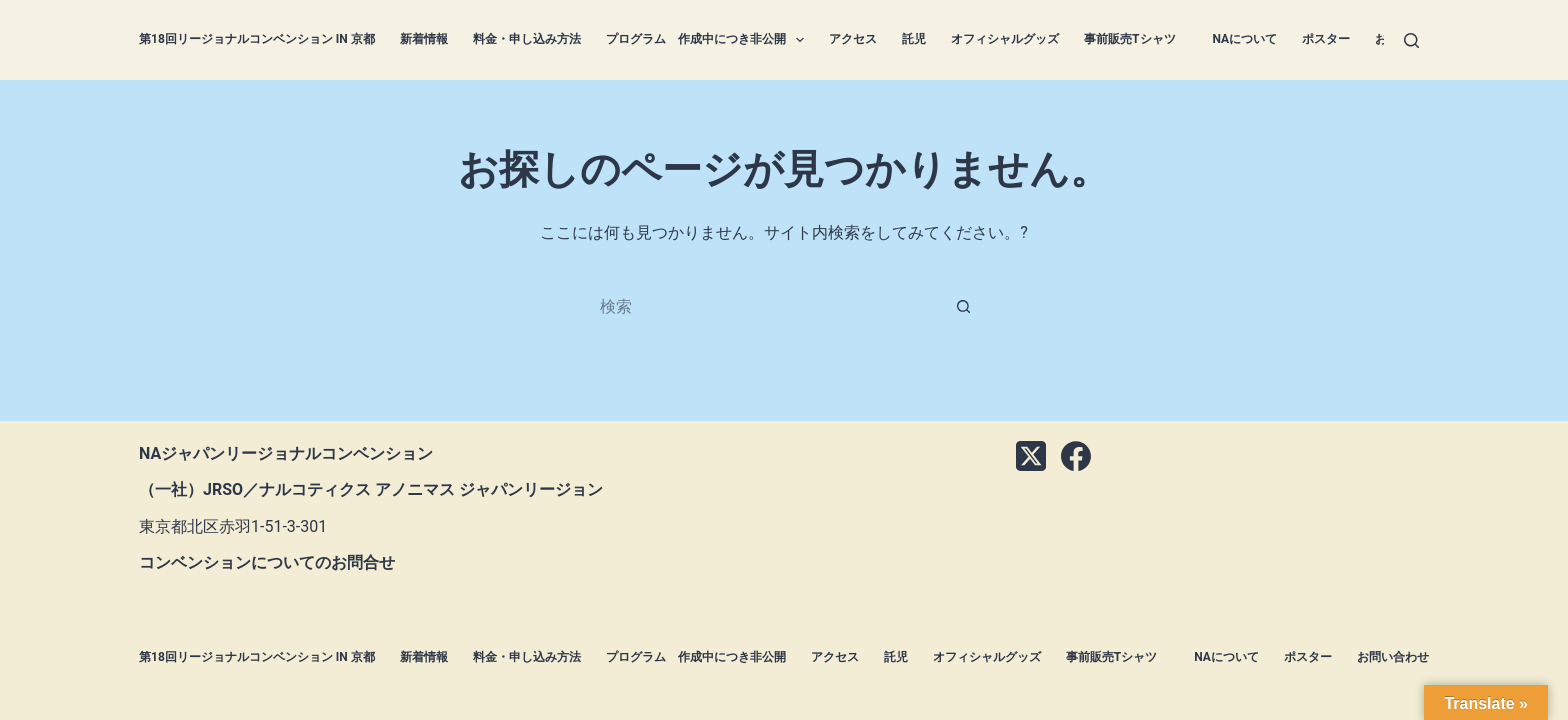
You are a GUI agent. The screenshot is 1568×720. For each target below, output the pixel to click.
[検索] (1411, 40)
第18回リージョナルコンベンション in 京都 (257, 39)
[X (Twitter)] (1031, 456)
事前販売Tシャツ (1135, 39)
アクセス (853, 39)
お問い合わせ (1393, 657)
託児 (914, 39)
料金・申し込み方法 (527, 39)
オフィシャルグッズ (1005, 39)
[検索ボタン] (964, 306)
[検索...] (764, 306)
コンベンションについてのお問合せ (267, 562)
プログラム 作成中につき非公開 (709, 40)
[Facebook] (1076, 456)
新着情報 (424, 39)
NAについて (1245, 39)
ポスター (1326, 39)
